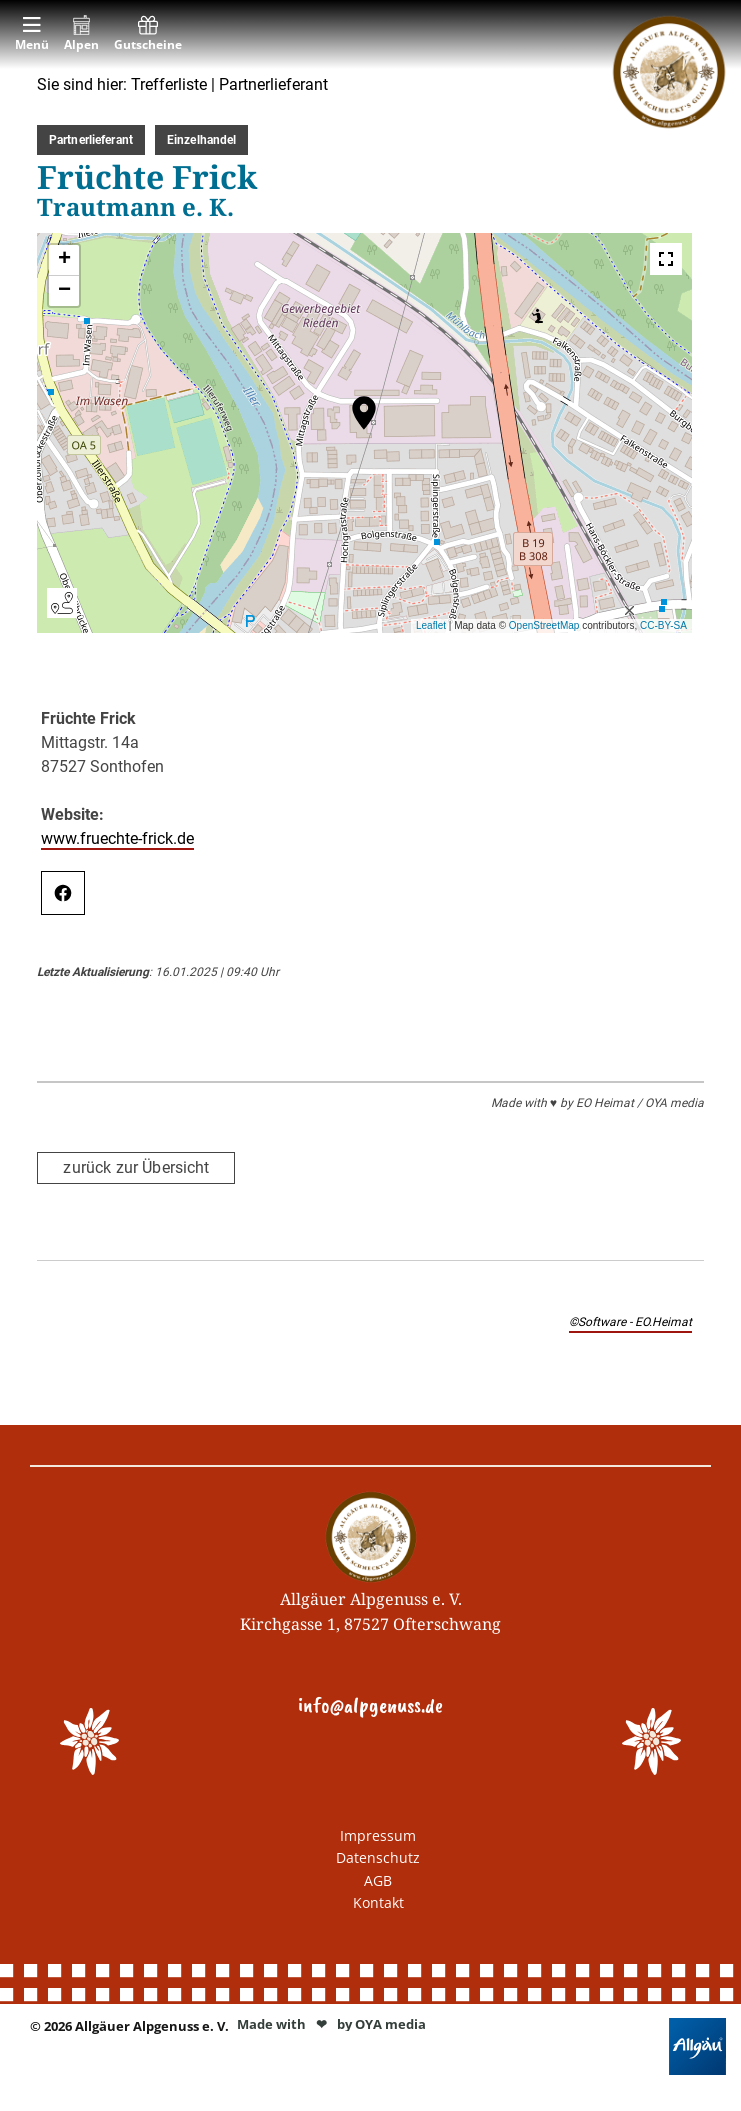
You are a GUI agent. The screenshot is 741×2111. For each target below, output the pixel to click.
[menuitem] (32, 34)
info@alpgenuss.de (370, 1705)
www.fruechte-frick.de (117, 838)
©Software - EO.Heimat (630, 1322)
